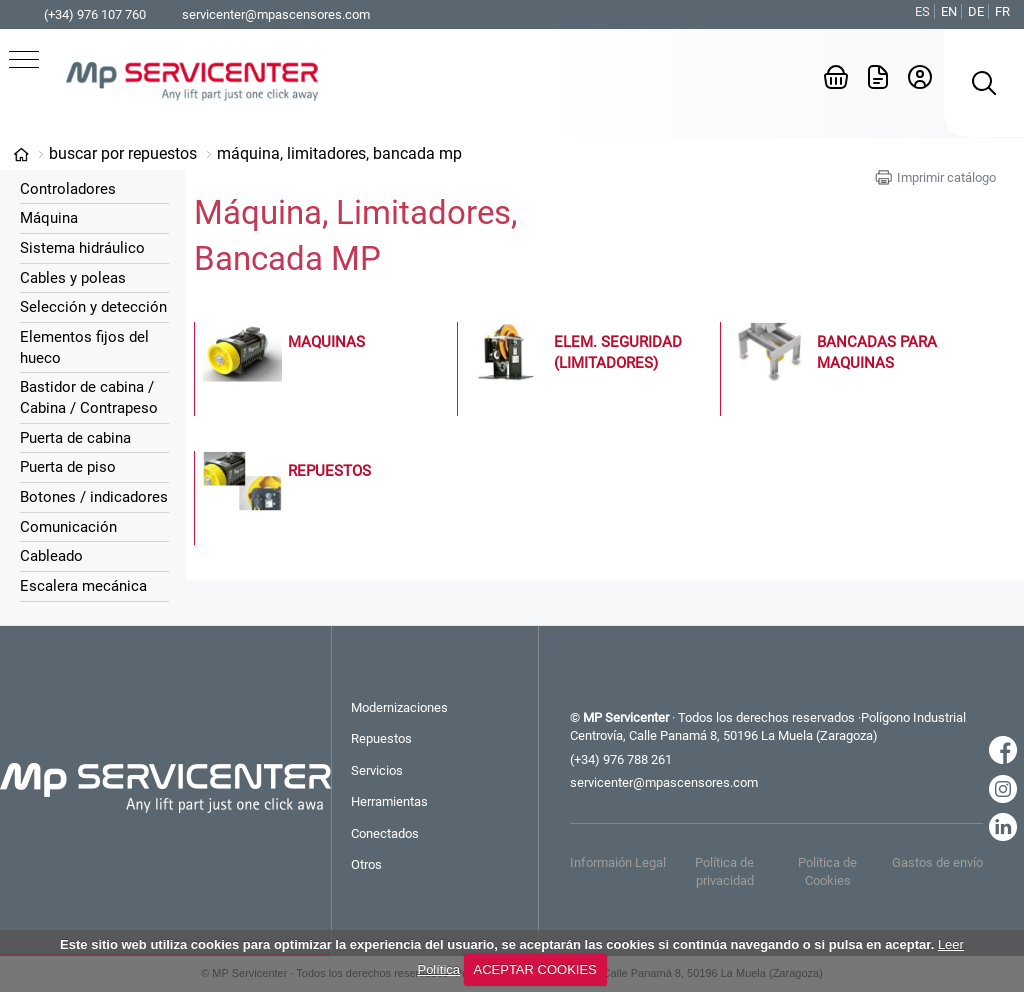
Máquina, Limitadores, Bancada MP (339, 153)
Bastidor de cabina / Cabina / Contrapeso (89, 397)
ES (922, 11)
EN (949, 11)
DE (976, 11)
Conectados (385, 833)
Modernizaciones (399, 707)
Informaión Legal (618, 862)
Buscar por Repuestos (123, 153)
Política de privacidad (724, 871)
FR (1002, 11)
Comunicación (68, 527)
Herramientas (389, 801)
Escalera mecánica (83, 586)
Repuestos (381, 738)
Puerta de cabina (75, 438)
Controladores (68, 189)
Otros (366, 864)
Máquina (49, 218)
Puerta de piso (68, 467)
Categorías (21, 155)
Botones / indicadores (94, 497)
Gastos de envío (937, 862)
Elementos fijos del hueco (84, 347)
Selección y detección (93, 307)
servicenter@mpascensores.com (276, 14)
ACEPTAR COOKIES (534, 969)
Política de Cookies (827, 871)
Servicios (377, 770)
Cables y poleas (73, 278)
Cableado (51, 556)
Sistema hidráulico (82, 248)
